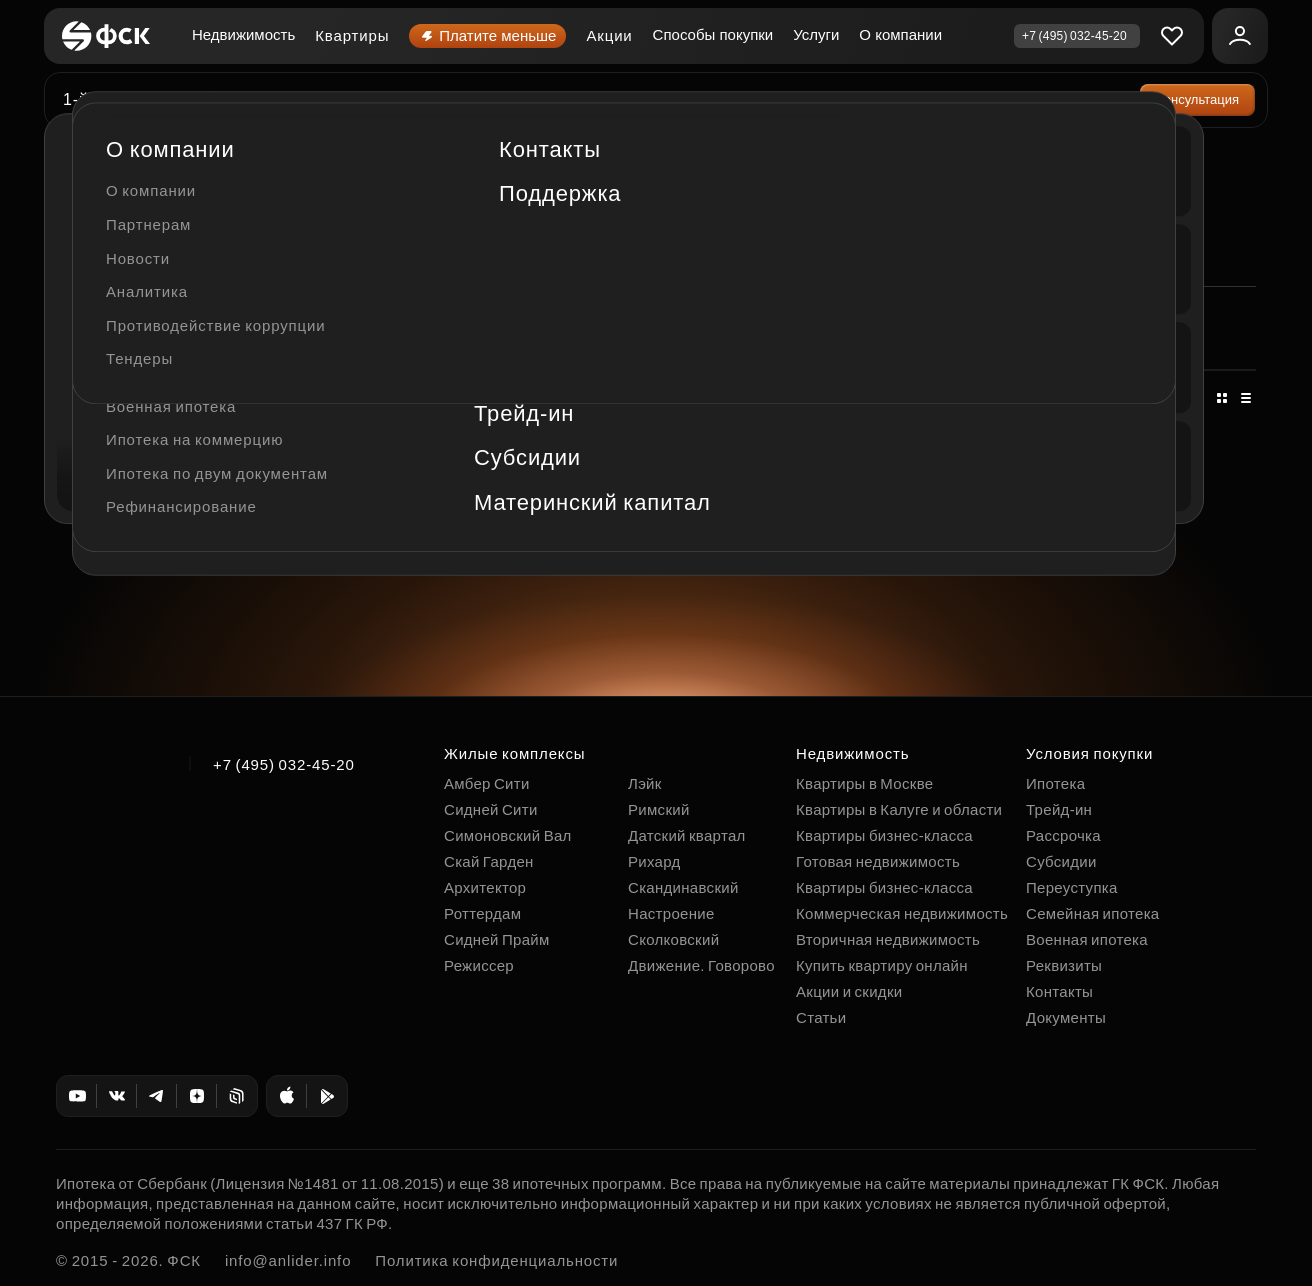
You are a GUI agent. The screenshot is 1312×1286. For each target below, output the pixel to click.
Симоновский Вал (508, 835)
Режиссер (479, 965)
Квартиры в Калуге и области (899, 809)
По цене (441, 397)
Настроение (671, 913)
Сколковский (673, 939)
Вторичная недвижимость (888, 939)
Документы (1066, 1017)
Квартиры (352, 35)
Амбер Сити (487, 783)
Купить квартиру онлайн (882, 965)
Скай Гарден (489, 861)
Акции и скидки (849, 991)
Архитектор (485, 887)
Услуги (816, 34)
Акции (609, 35)
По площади (548, 397)
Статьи (821, 1017)
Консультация (1197, 99)
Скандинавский (683, 887)
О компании (900, 34)
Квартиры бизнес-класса (884, 835)
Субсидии (1061, 861)
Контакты (1059, 991)
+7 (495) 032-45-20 (284, 764)
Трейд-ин (1059, 809)
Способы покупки (713, 34)
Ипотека (1055, 783)
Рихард (654, 861)
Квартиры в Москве (864, 783)
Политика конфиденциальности (496, 1260)
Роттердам (482, 913)
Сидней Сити (491, 809)
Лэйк (645, 783)
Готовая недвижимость (878, 861)
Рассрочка (1063, 835)
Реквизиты (1064, 965)
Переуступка (1072, 887)
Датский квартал (687, 835)
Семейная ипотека (1092, 913)
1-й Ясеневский (126, 99)
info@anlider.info (288, 1260)
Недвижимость (243, 34)
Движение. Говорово (701, 965)
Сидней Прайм (497, 939)
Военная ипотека (1087, 939)
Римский (659, 809)
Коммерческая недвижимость (155, 152)
